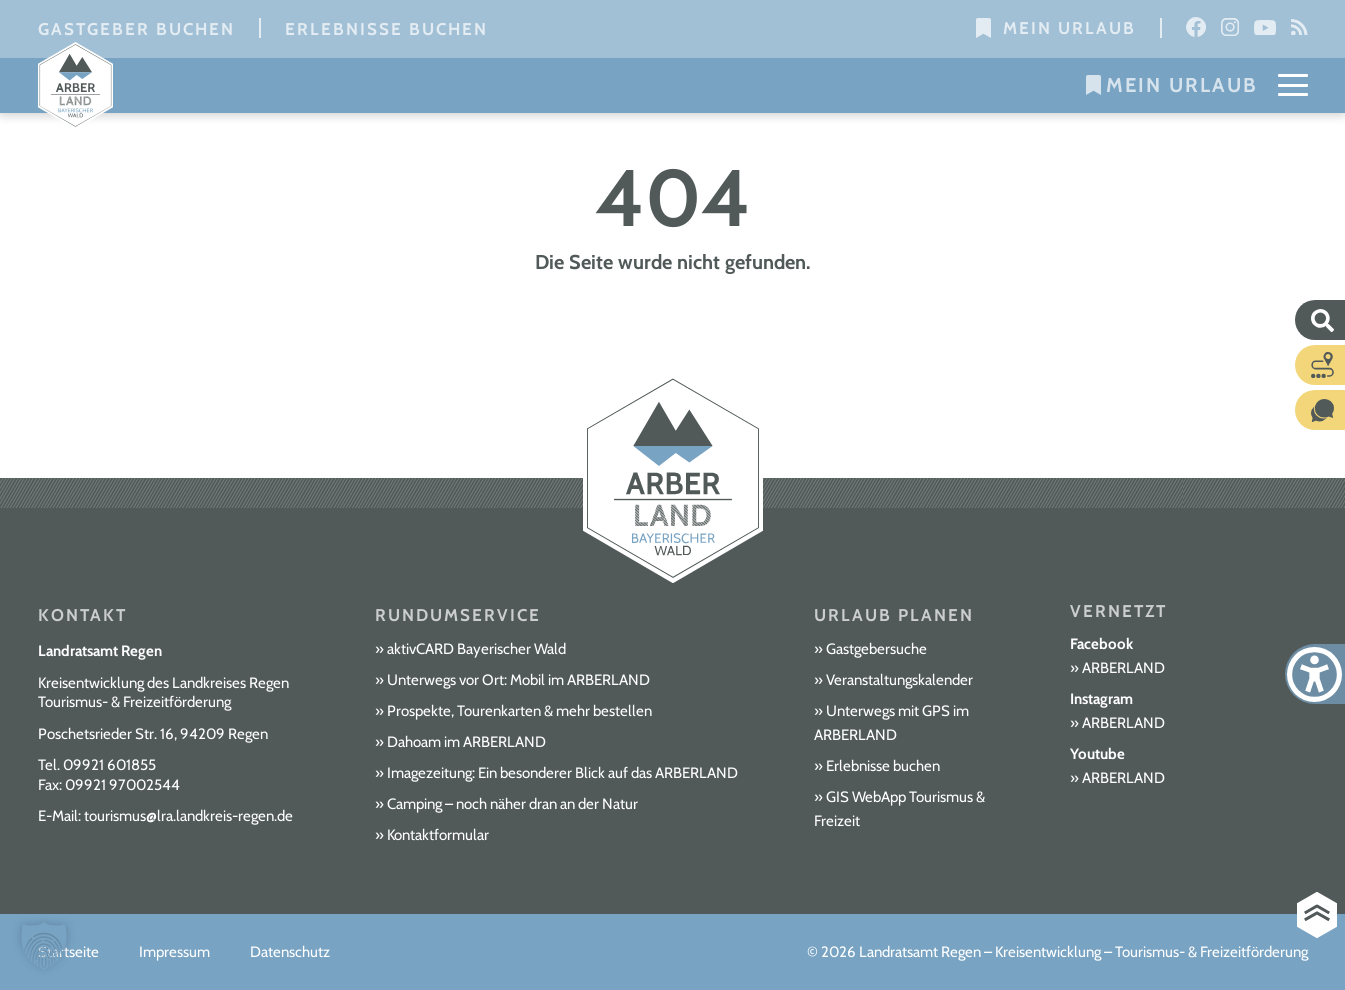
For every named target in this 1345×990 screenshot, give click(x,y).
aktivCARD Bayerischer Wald (476, 649)
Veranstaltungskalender (899, 680)
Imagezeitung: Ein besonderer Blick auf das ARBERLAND (562, 773)
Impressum (174, 952)
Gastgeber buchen (136, 29)
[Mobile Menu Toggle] (1293, 85)
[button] (44, 946)
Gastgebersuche (876, 649)
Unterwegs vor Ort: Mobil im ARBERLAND (518, 680)
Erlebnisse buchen (386, 29)
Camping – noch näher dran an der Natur (512, 804)
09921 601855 (109, 765)
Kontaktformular (438, 835)
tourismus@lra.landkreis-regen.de (188, 816)
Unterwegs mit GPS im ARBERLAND (891, 723)
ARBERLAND (1123, 668)
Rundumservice (458, 615)
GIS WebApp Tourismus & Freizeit (899, 809)
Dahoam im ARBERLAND (466, 742)
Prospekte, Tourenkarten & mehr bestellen (519, 711)
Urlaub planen (894, 615)
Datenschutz (290, 952)
